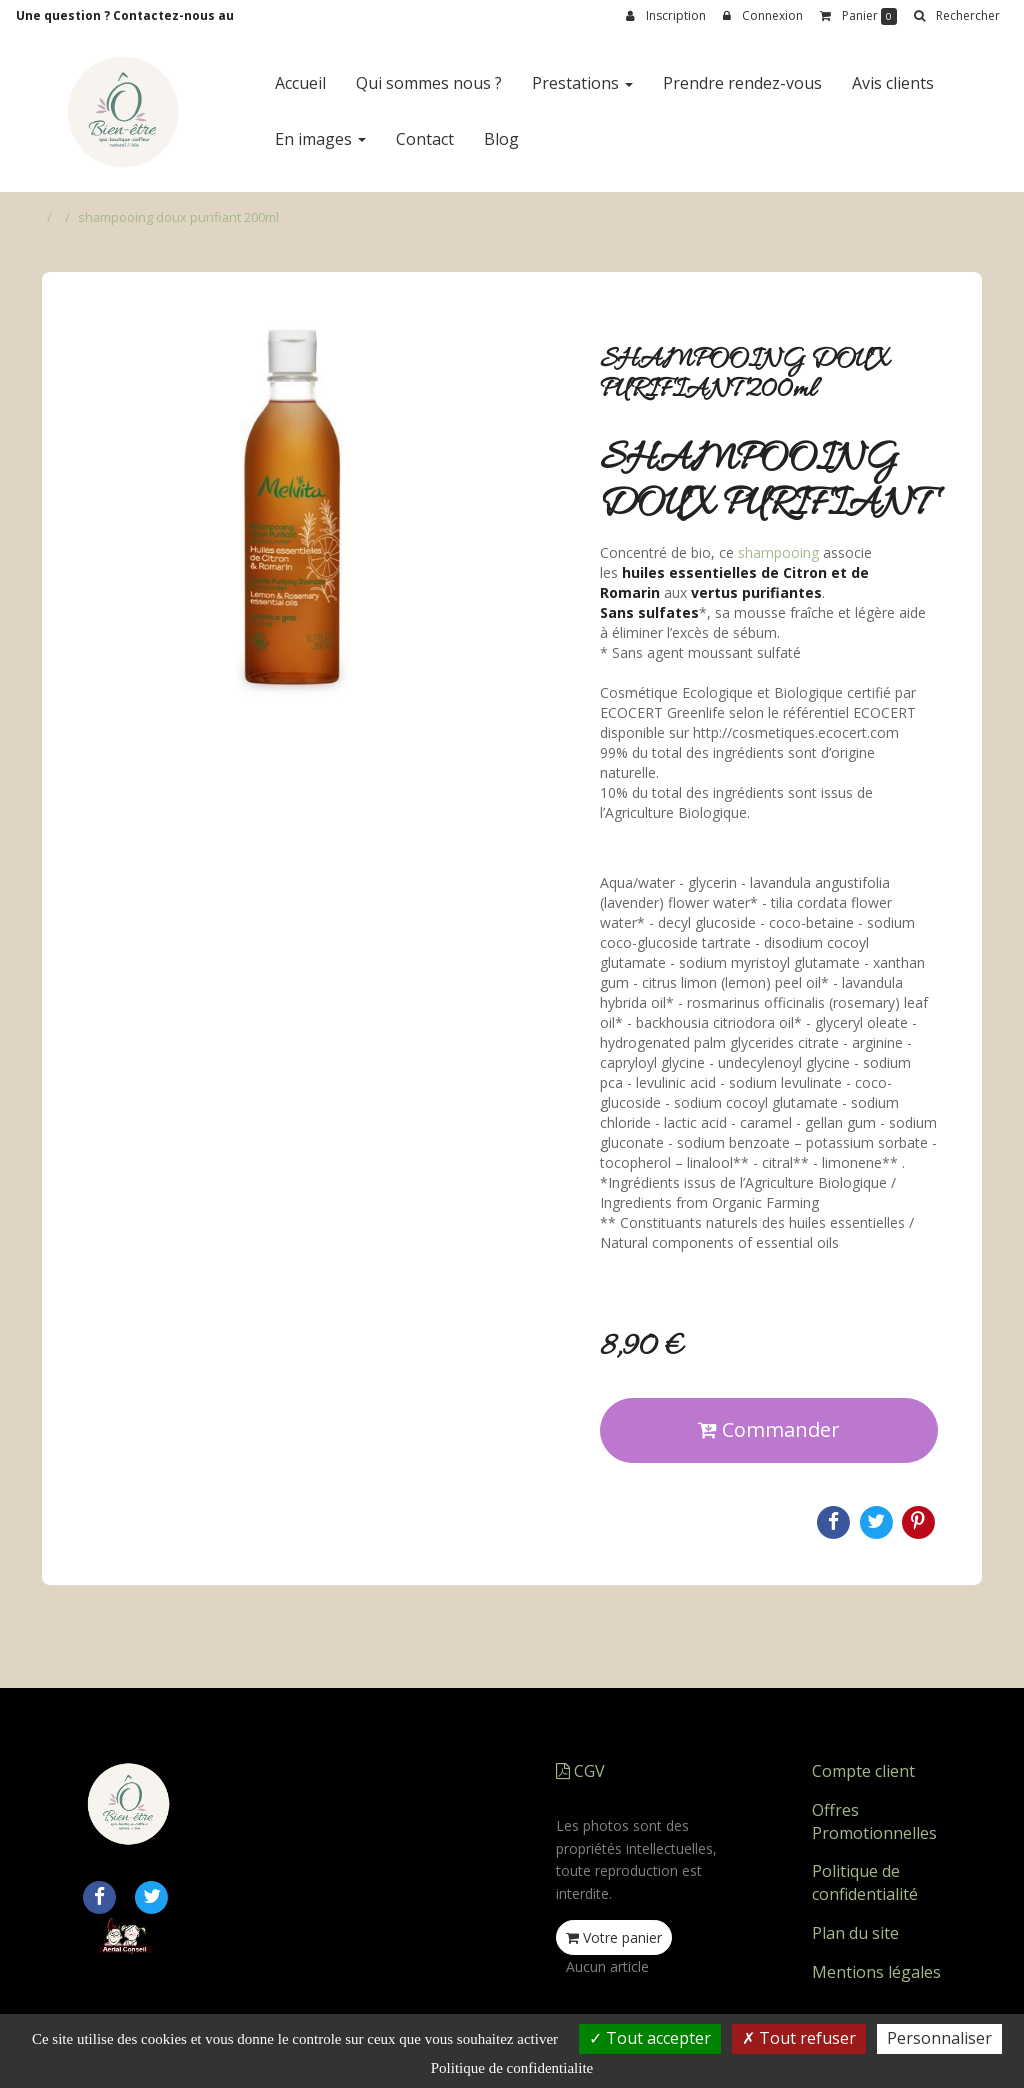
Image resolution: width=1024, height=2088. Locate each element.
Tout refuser (799, 2038)
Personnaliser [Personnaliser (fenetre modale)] (939, 2038)
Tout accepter (650, 2038)
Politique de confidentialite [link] (512, 2068)
